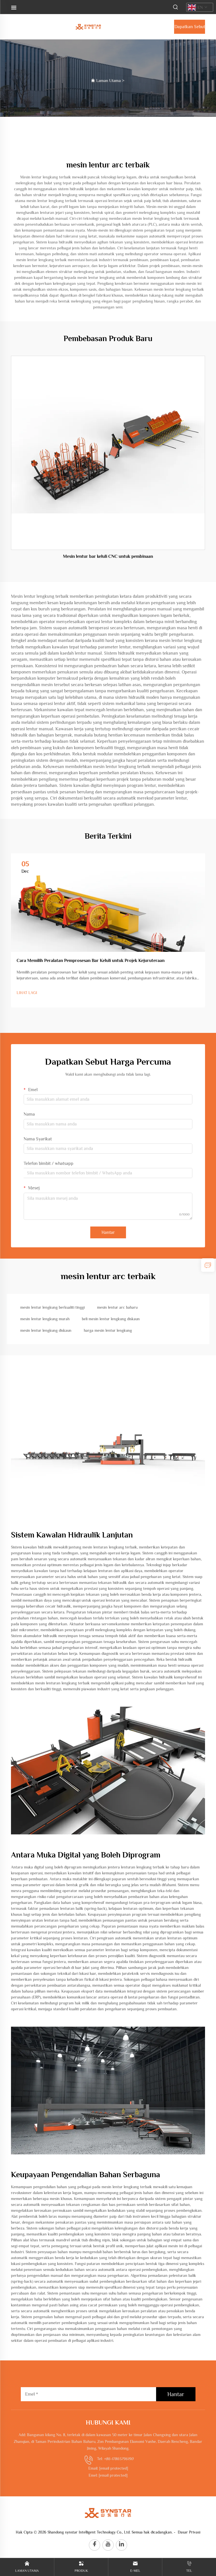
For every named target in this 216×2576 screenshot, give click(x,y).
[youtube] (108, 2545)
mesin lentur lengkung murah (44, 1319)
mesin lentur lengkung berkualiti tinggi (52, 1307)
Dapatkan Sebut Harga (189, 29)
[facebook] (94, 2545)
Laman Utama (108, 80)
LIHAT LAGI (27, 992)
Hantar (108, 1232)
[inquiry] (208, 1265)
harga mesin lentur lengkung (108, 1330)
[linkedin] (121, 2545)
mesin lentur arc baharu (117, 1307)
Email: (108, 2468)
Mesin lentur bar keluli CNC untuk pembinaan (108, 556)
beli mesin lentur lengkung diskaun (111, 1319)
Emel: (108, 2475)
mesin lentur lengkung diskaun (45, 1330)
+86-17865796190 (118, 2458)
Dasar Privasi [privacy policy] (189, 2532)
